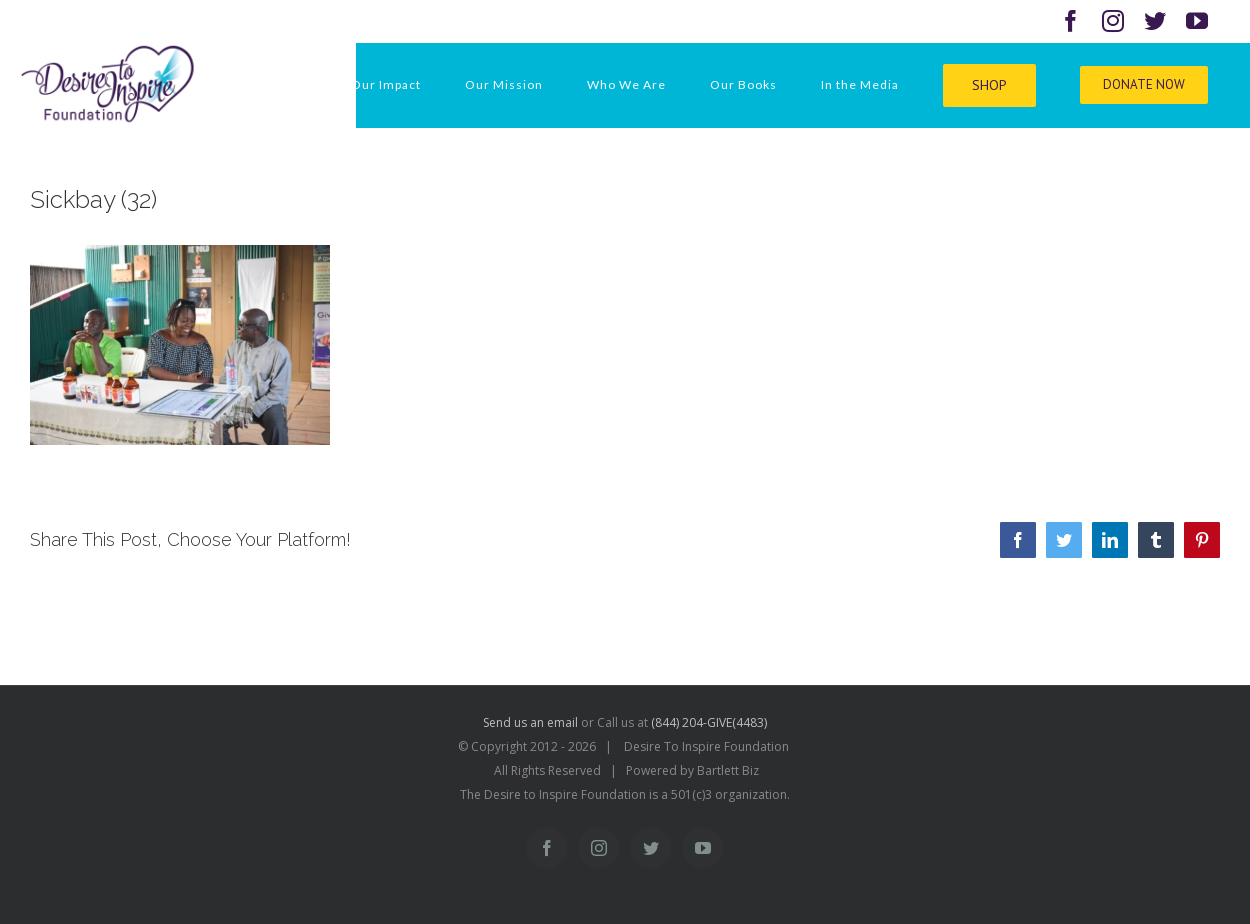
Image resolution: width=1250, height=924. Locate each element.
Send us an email (530, 722)
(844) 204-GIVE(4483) (709, 722)
